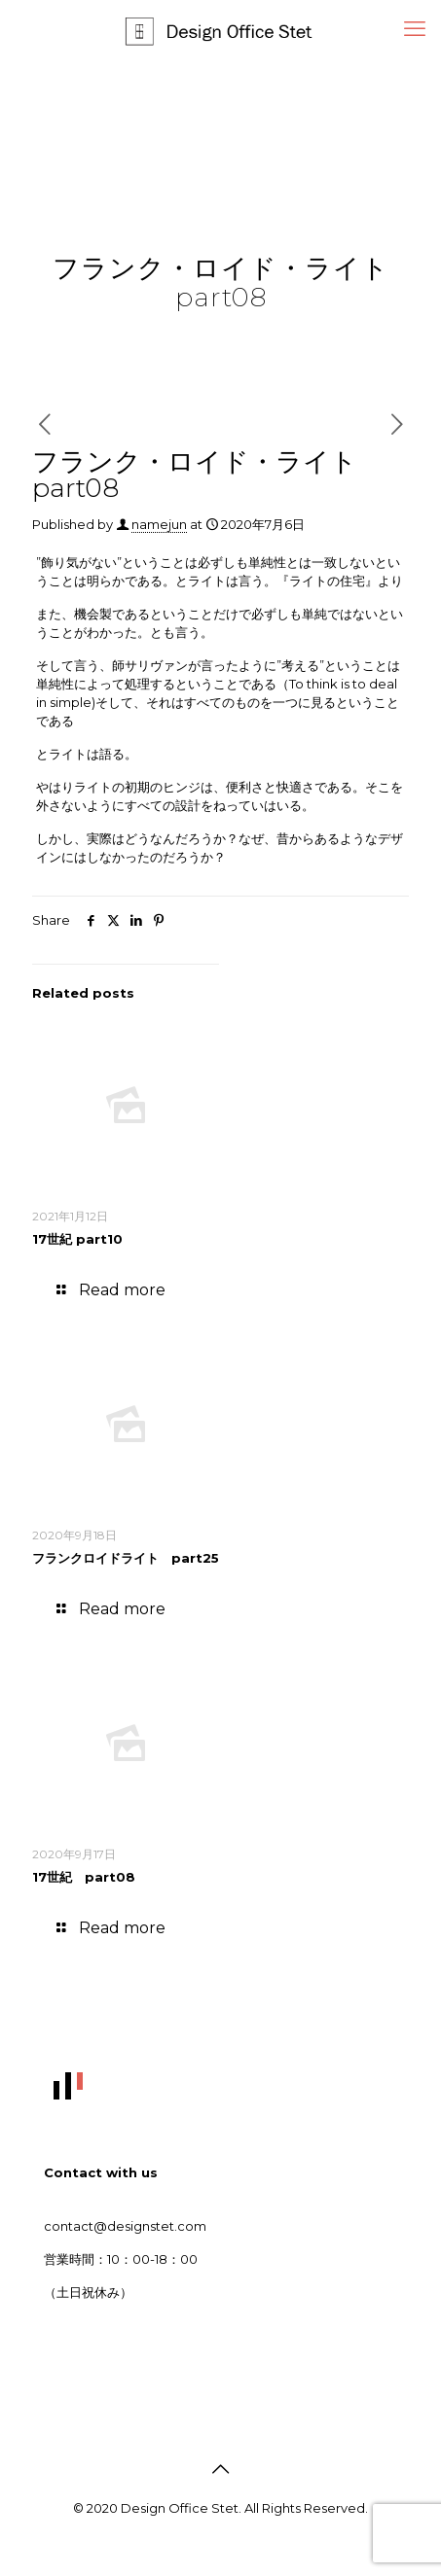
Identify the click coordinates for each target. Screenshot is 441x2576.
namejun (159, 524)
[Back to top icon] (221, 2469)
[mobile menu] (414, 29)
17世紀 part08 (83, 1877)
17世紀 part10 (77, 1239)
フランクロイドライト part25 (125, 1558)
